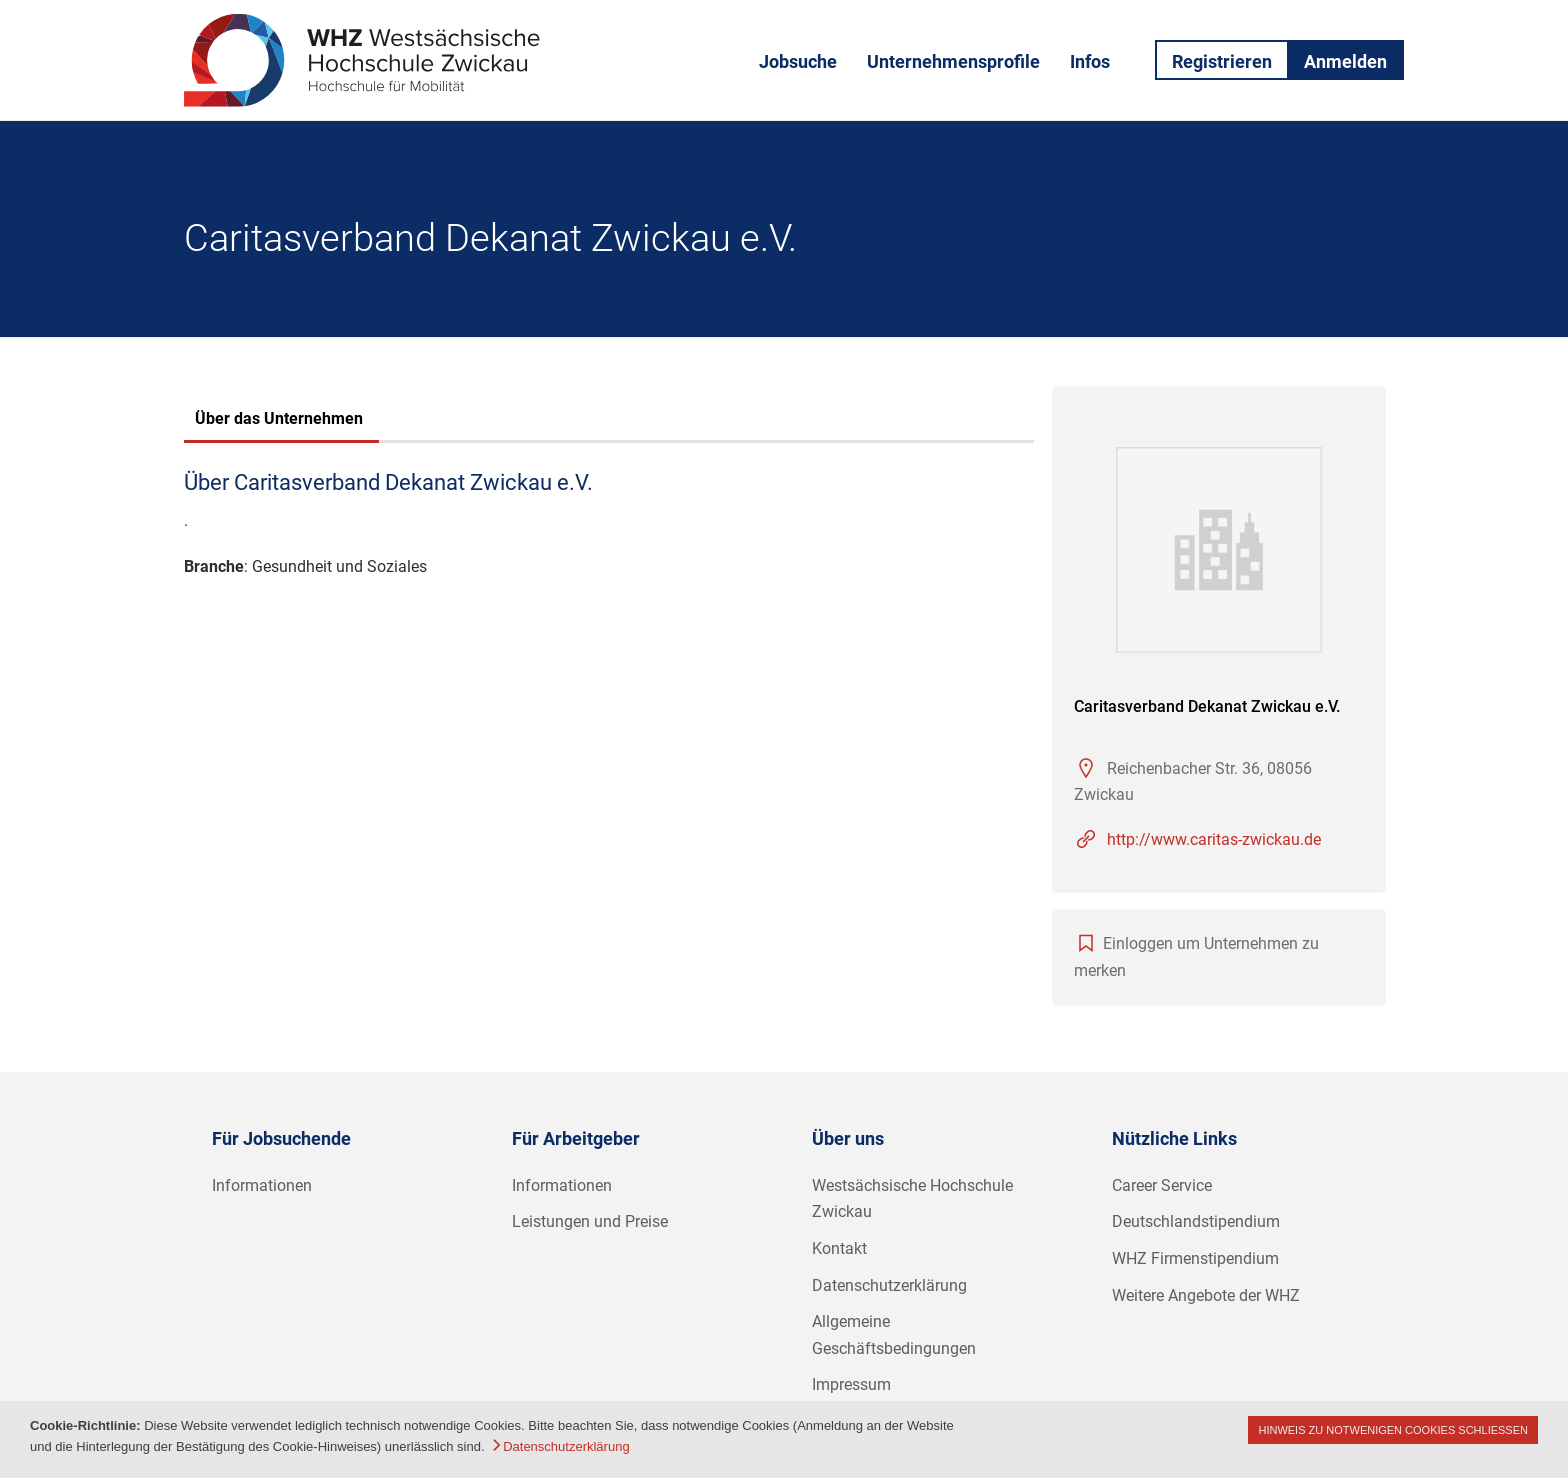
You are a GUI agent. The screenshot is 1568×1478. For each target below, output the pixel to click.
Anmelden (1345, 61)
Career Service (1162, 1185)
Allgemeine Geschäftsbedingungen (894, 1335)
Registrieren (1222, 61)
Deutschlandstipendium (1196, 1221)
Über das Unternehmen (279, 418)
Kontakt (839, 1248)
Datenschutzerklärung (889, 1285)
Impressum (851, 1384)
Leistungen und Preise (590, 1221)
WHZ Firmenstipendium (1195, 1258)
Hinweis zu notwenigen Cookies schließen (1393, 1430)
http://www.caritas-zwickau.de (1214, 839)
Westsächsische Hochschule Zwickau (912, 1199)
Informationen (262, 1185)
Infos (1090, 61)
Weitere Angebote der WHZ (1206, 1295)
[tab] (279, 421)
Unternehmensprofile (953, 61)
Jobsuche (798, 61)
